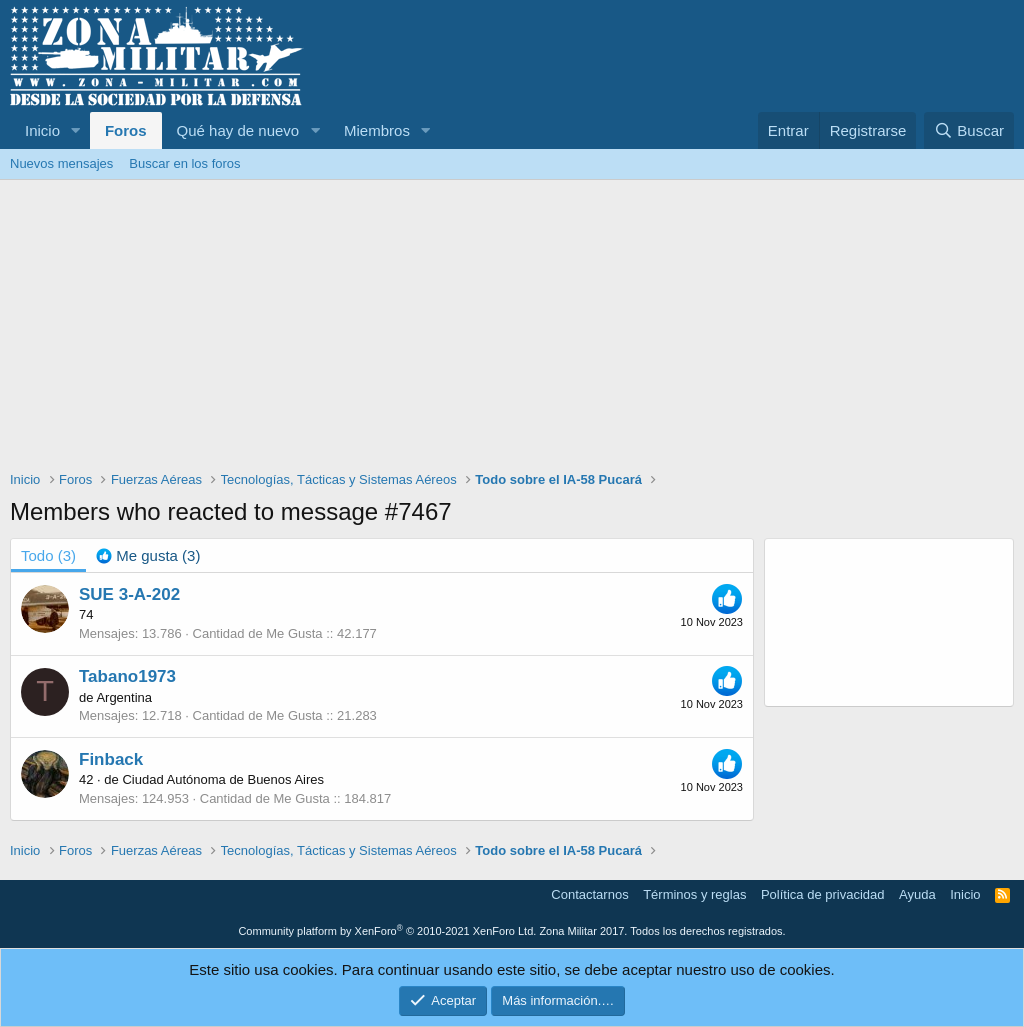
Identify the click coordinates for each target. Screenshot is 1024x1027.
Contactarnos (589, 894)
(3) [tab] (48, 555)
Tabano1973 (127, 676)
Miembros (377, 130)
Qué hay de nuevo (238, 130)
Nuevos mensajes (61, 163)
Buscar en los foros (184, 163)
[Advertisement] (512, 330)
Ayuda (917, 894)
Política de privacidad (823, 894)
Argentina (124, 697)
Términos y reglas (694, 894)
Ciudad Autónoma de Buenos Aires (223, 779)
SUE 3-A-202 (129, 594)
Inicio (42, 130)
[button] (76, 130)
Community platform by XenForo (387, 931)
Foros (126, 130)
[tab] (148, 555)
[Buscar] (969, 130)
